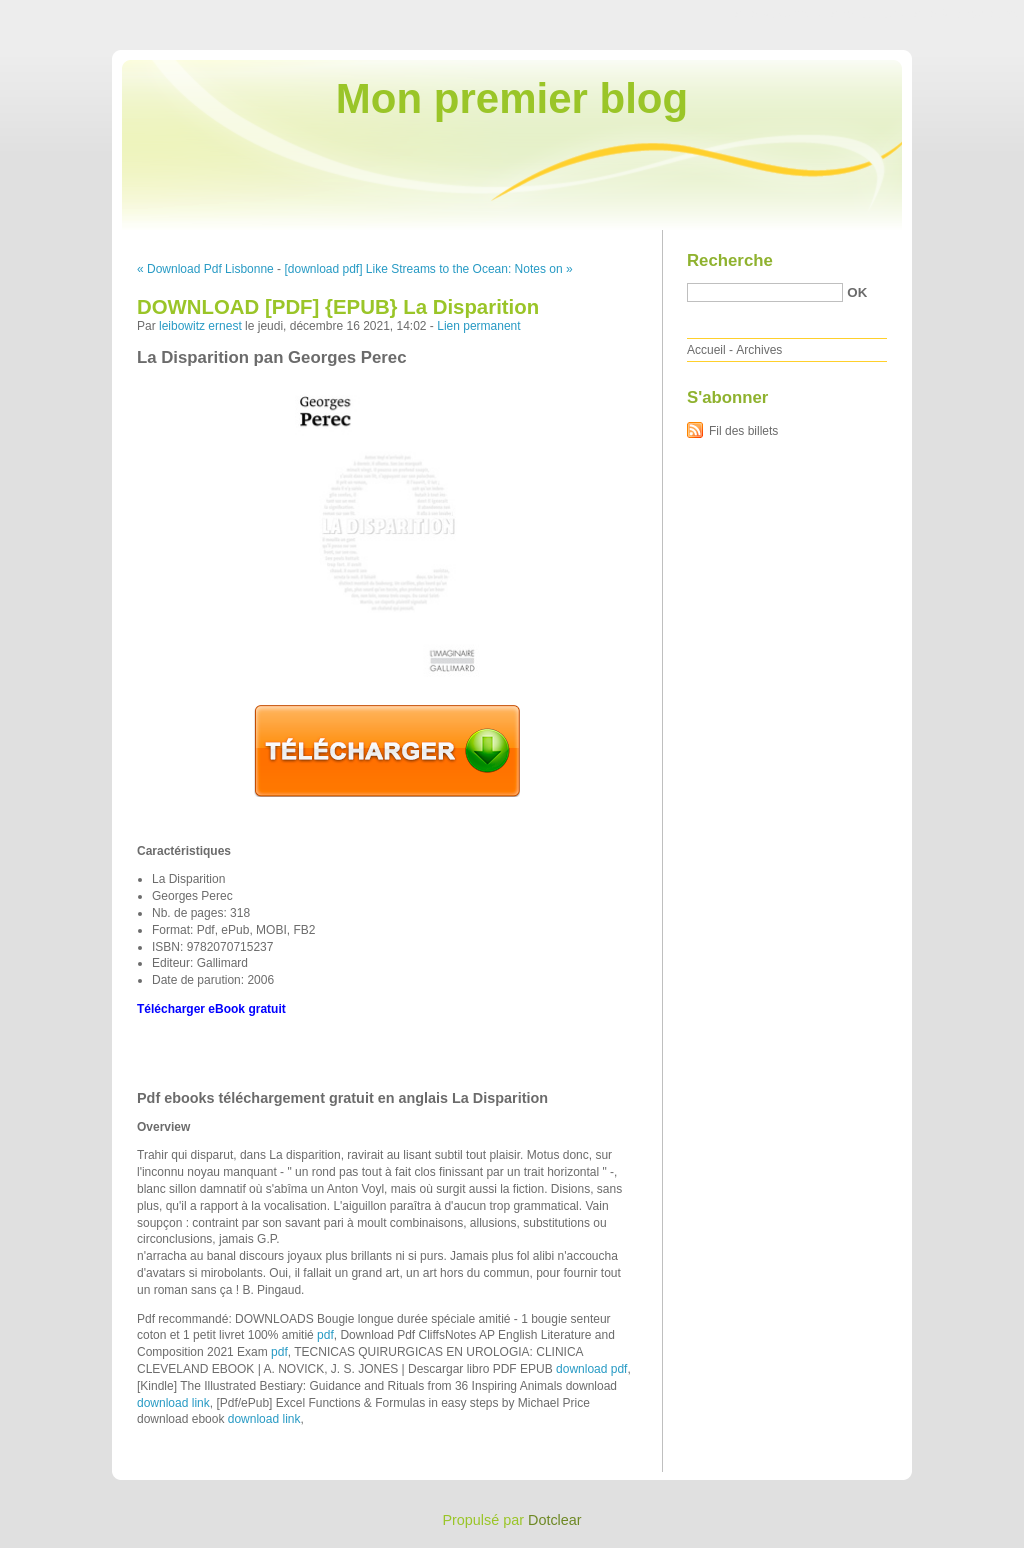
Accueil (706, 350)
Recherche (730, 260)
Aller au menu (867, 14)
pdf (325, 1335)
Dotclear (555, 1520)
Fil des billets (743, 431)
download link (173, 1403)
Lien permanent (478, 326)
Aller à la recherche (965, 14)
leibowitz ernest (200, 326)
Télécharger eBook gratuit (211, 1009)
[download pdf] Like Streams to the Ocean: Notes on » (428, 269)
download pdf (591, 1369)
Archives (759, 350)
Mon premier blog (512, 98)
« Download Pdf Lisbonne (205, 269)
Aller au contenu (778, 14)
